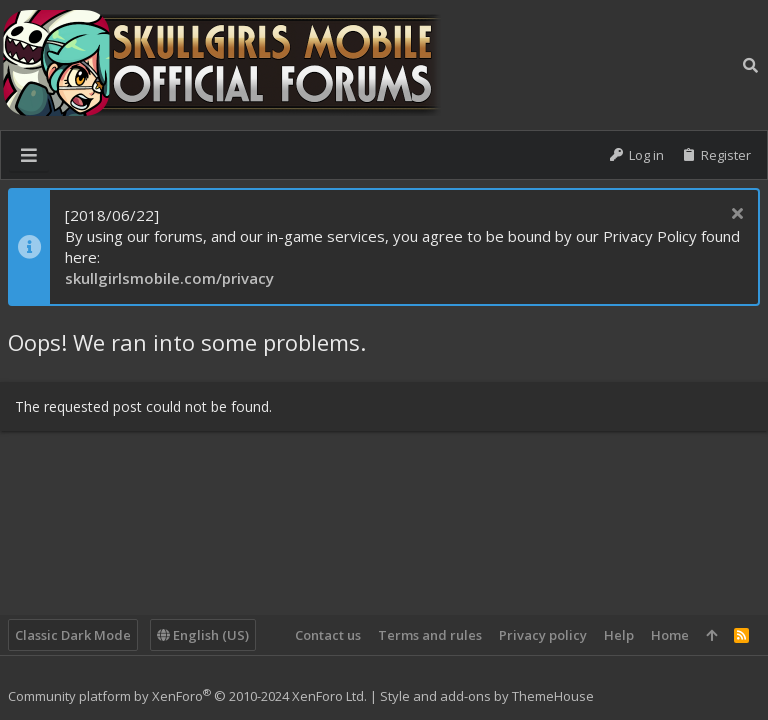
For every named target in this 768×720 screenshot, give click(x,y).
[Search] (750, 65)
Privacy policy (543, 635)
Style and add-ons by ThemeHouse (487, 696)
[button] (29, 155)
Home (670, 635)
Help (619, 635)
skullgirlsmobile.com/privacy (169, 278)
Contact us (328, 635)
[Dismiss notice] (734, 215)
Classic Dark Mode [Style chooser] (73, 635)
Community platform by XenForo (187, 696)
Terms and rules (430, 635)
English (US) (203, 635)
